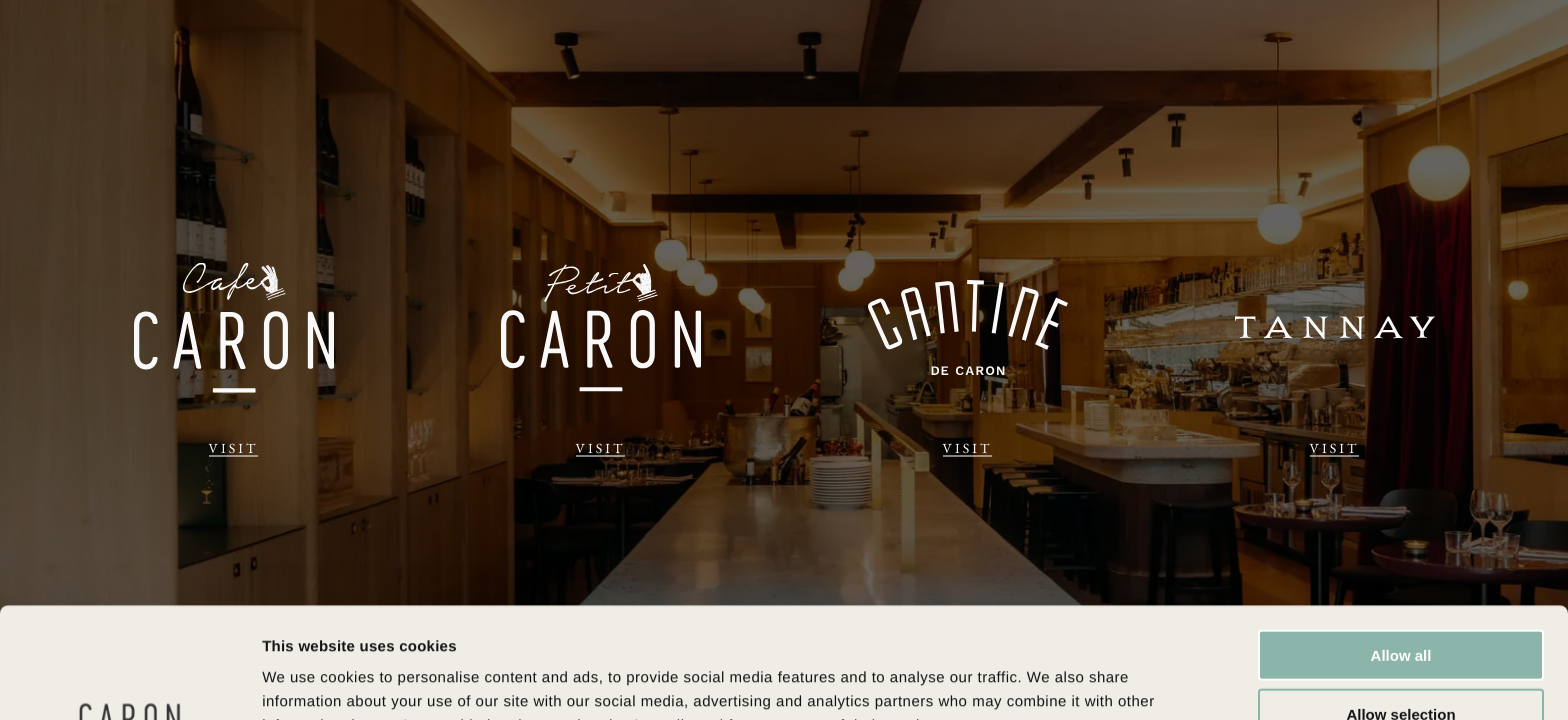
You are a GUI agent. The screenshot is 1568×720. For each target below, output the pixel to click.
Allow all (1401, 544)
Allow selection (1400, 603)
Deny (1401, 661)
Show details (1049, 680)
